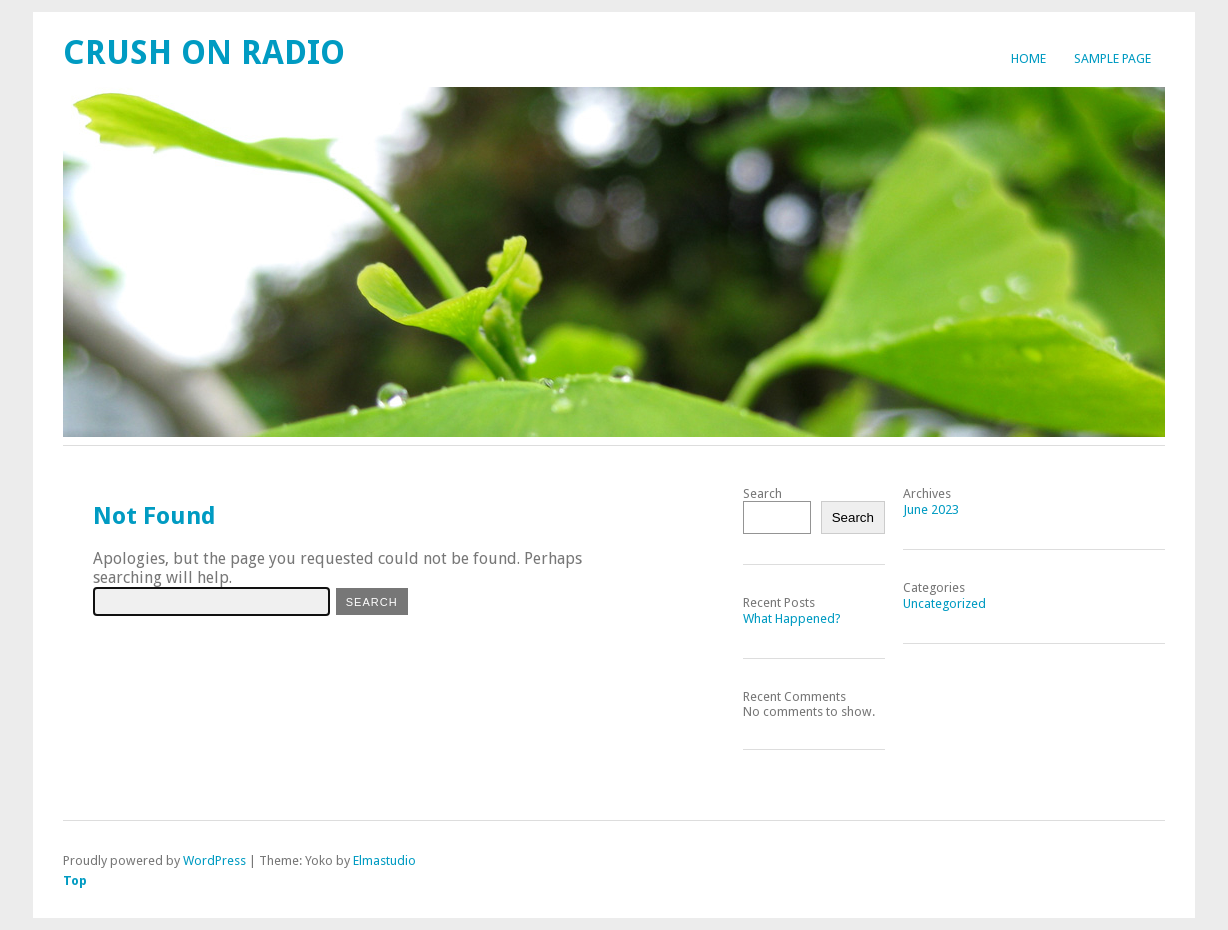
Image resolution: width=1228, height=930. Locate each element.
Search (762, 493)
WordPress (214, 860)
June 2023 (931, 509)
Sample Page (1112, 58)
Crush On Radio (204, 52)
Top (75, 880)
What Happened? (792, 618)
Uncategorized (944, 603)
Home (1028, 58)
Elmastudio (384, 860)
